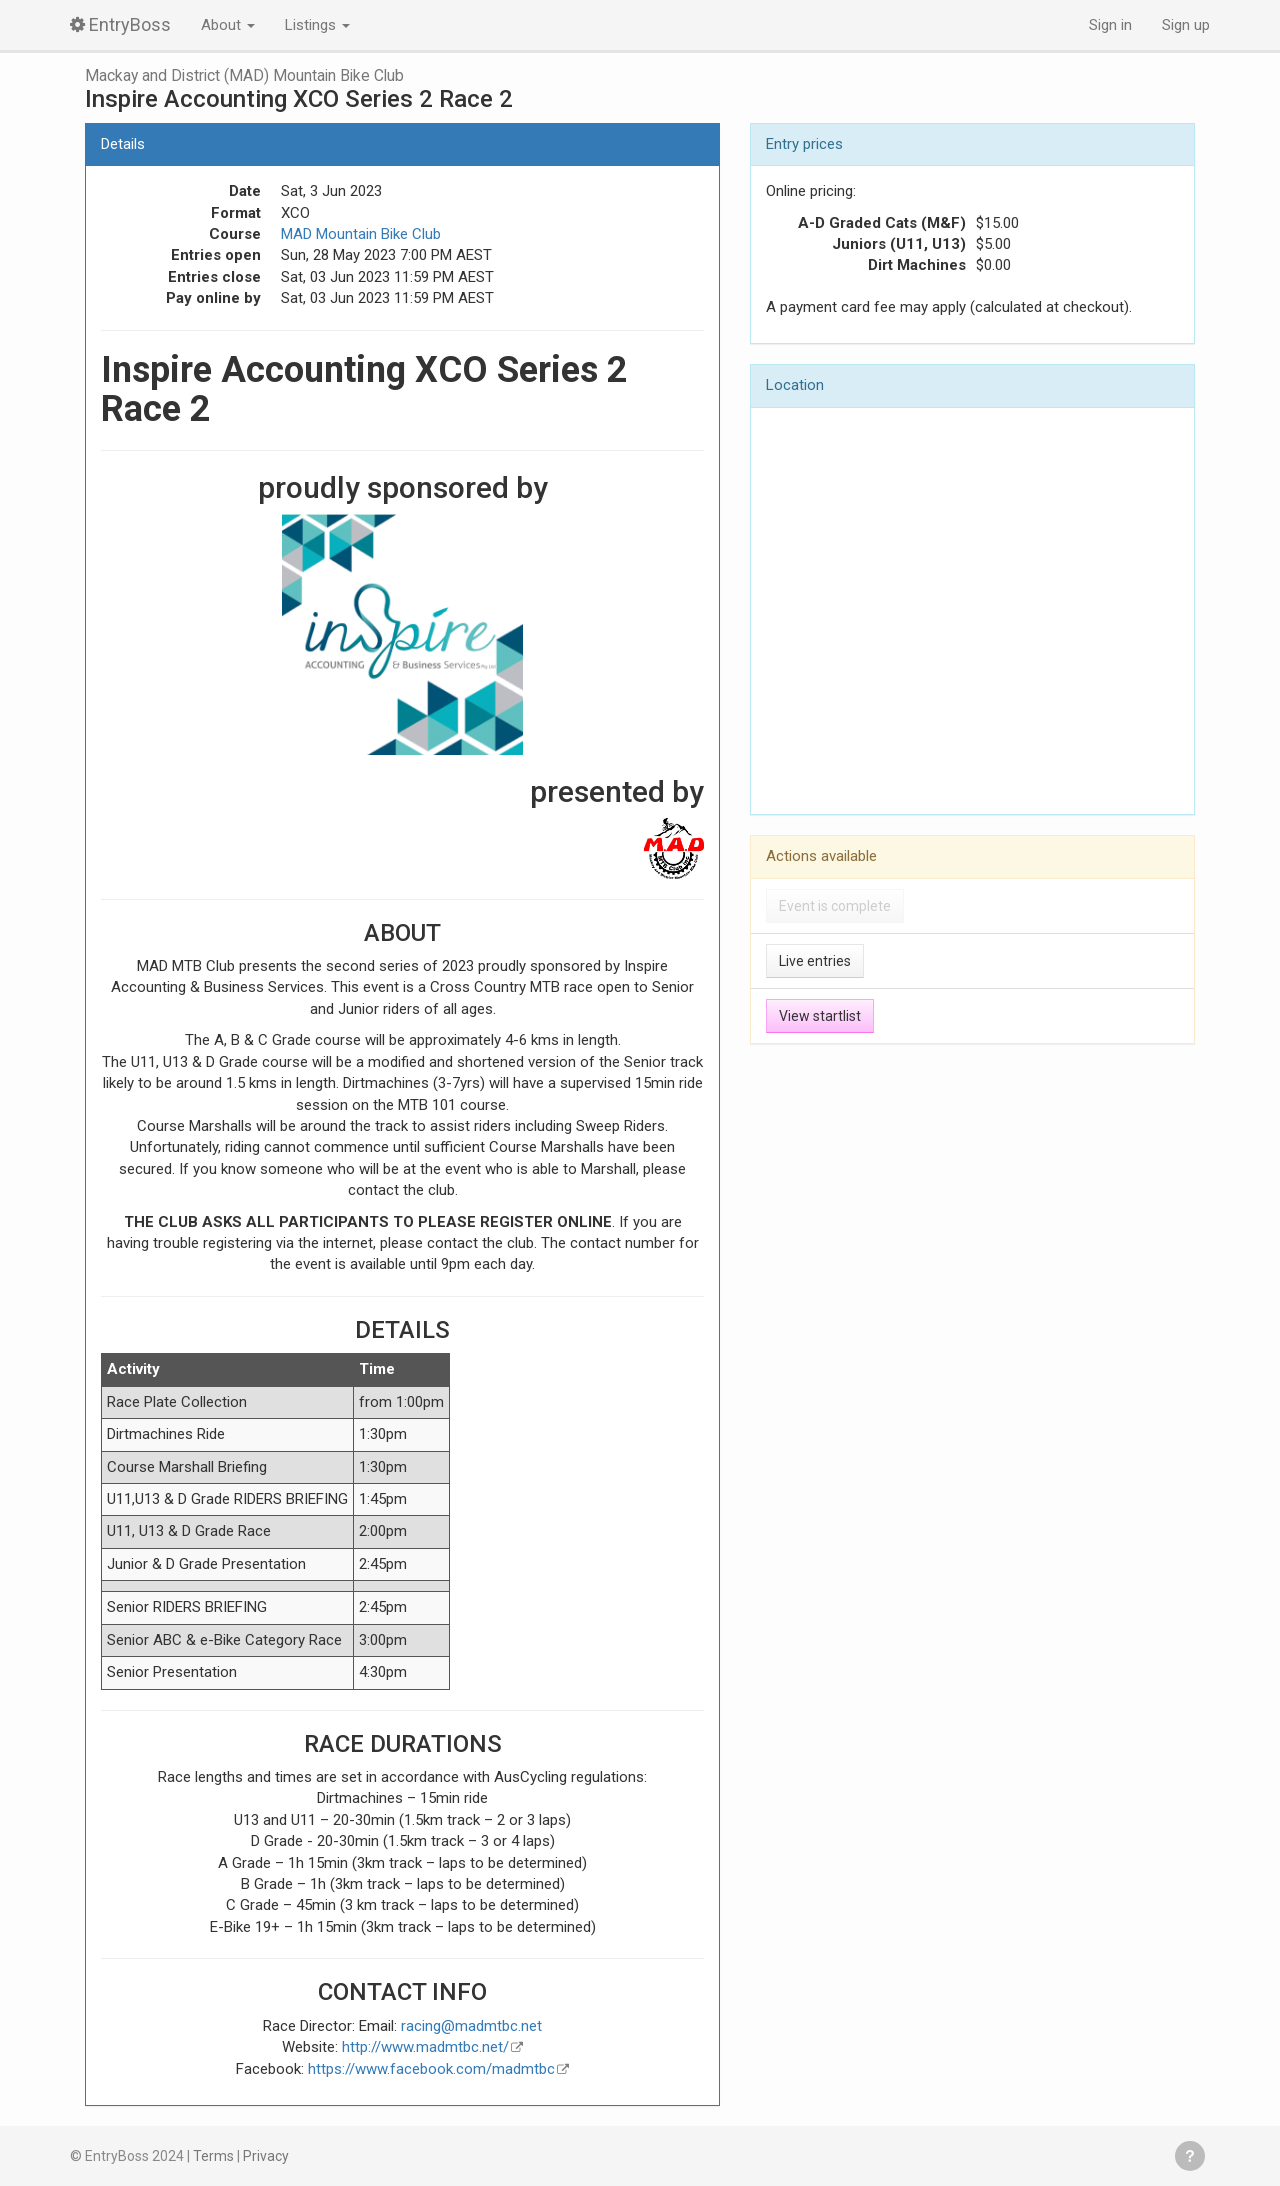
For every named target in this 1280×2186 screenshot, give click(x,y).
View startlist (820, 1016)
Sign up (1186, 25)
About (228, 25)
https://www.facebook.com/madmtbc (431, 2069)
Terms (213, 2156)
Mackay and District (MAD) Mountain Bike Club (244, 76)
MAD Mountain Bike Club (361, 234)
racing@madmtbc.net (471, 2026)
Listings (317, 25)
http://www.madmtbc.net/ (425, 2047)
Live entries (815, 961)
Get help (1190, 2156)
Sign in (1110, 25)
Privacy (266, 2156)
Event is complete (835, 906)
